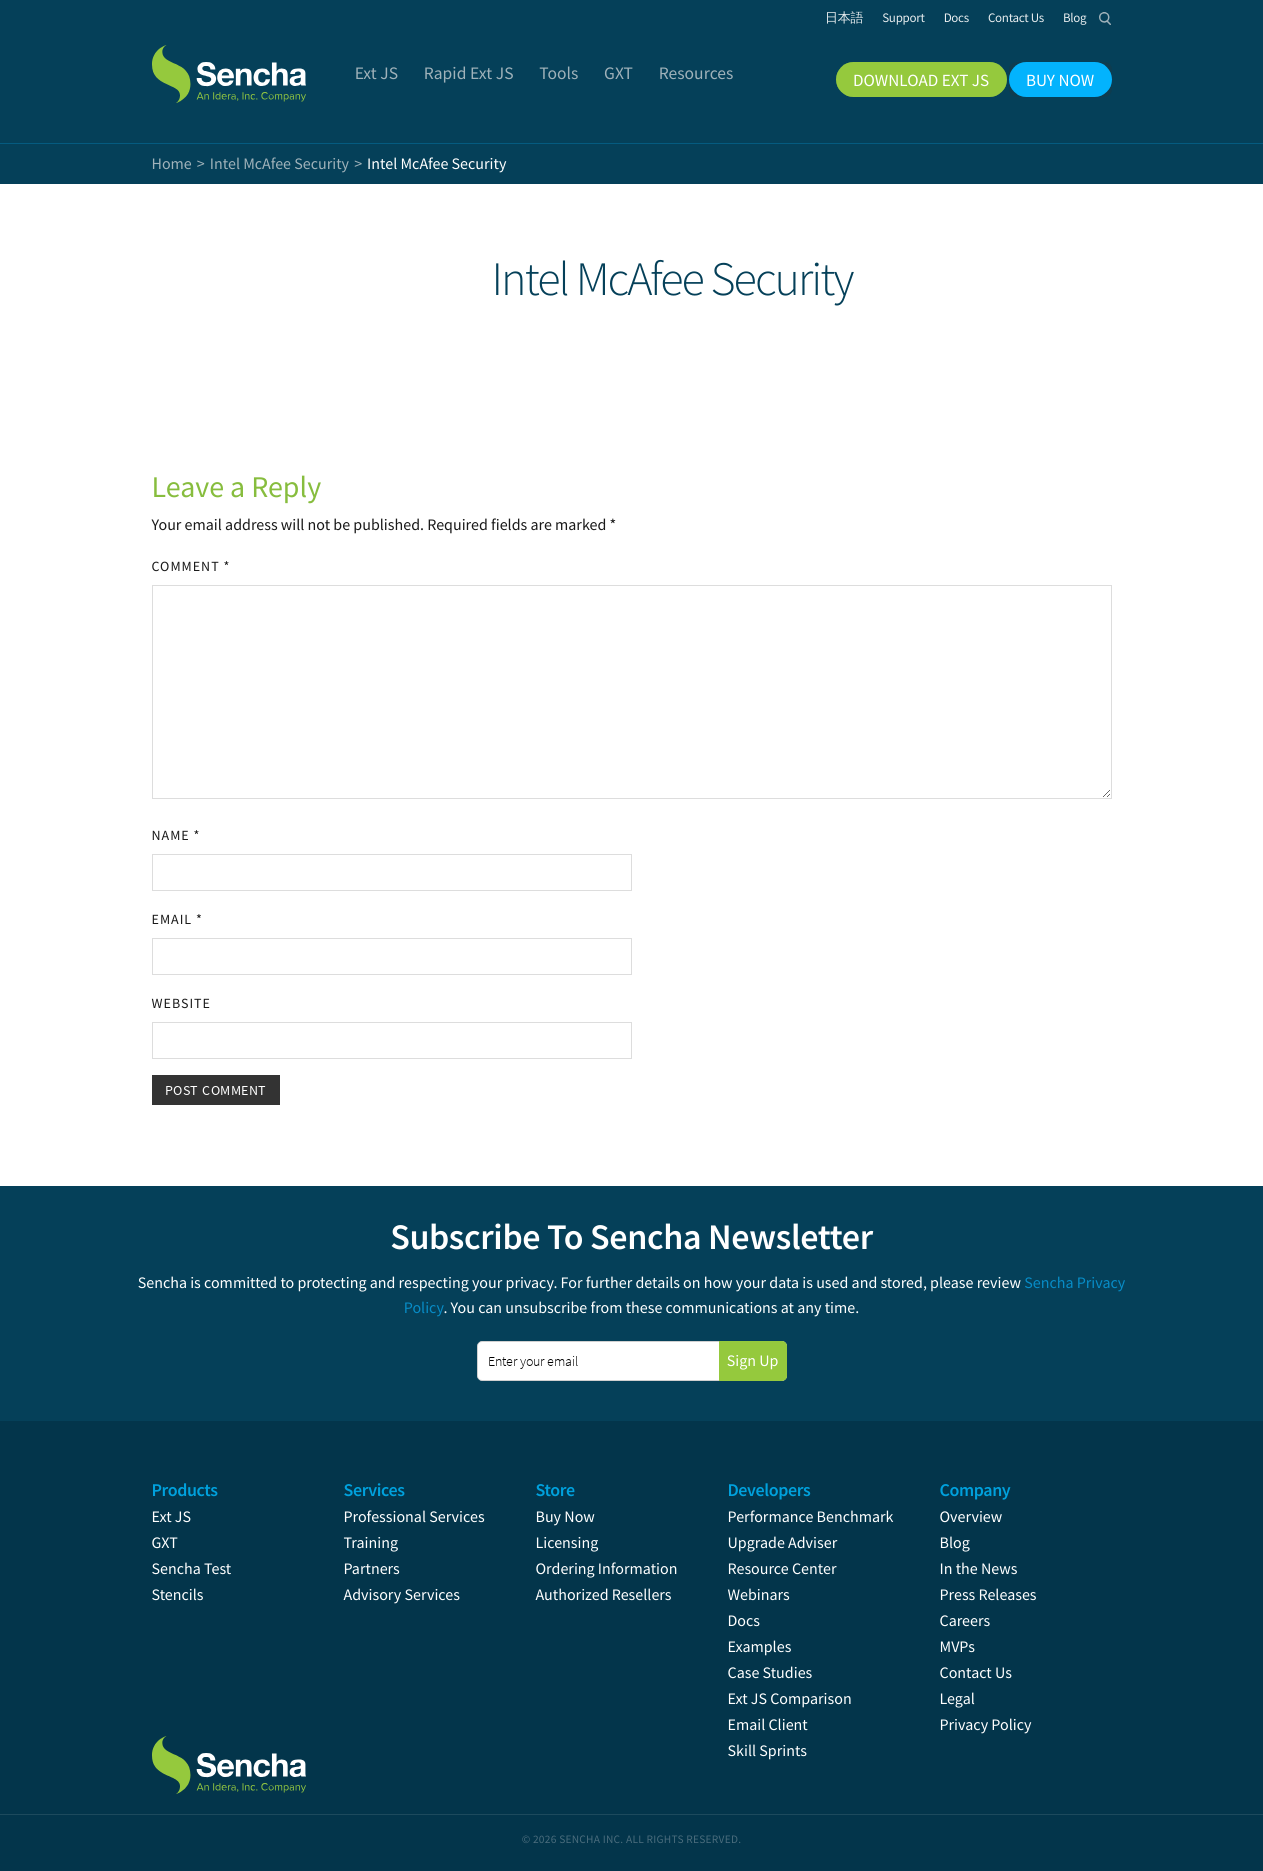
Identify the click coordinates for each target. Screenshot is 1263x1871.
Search (1106, 18)
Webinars (759, 1595)
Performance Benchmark (811, 1517)
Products (185, 1489)
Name (176, 835)
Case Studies (770, 1673)
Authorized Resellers (604, 1595)
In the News (979, 1569)
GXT (165, 1543)
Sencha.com (254, 64)
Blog (955, 1543)
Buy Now (565, 1517)
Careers (965, 1621)
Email (177, 919)
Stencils (178, 1595)
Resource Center (782, 1569)
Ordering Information (607, 1569)
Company (975, 1489)
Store (555, 1489)
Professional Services (414, 1517)
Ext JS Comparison (790, 1699)
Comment (191, 566)
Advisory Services (402, 1595)
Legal (957, 1699)
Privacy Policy (986, 1725)
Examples (760, 1647)
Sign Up (753, 1361)
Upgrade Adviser (783, 1543)
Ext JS (172, 1517)
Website (181, 1003)
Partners (372, 1569)
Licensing (567, 1543)
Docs (744, 1621)
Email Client (768, 1725)
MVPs (957, 1647)
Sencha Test (192, 1569)
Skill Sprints (767, 1751)
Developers (769, 1489)
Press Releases (988, 1595)
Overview (971, 1517)
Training (371, 1543)
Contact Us (976, 1673)
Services (374, 1489)
